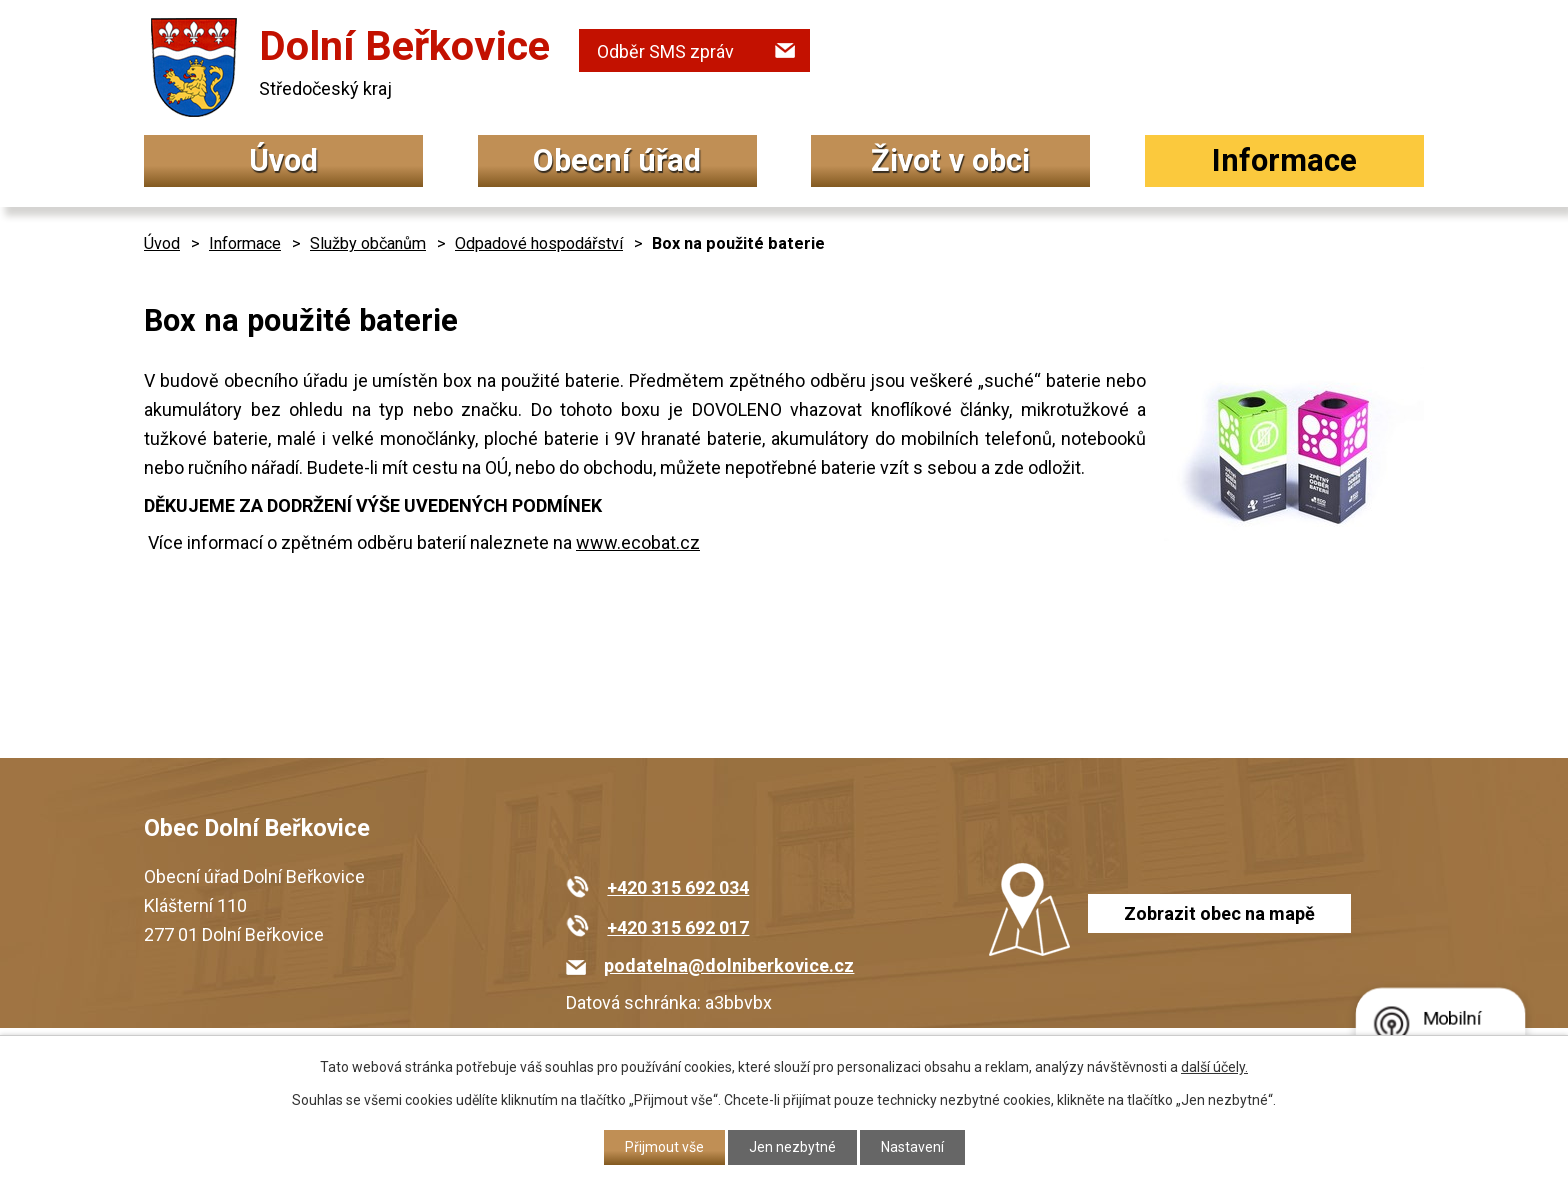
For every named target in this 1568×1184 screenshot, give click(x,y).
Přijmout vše (664, 1147)
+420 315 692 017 (678, 927)
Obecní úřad (617, 160)
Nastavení (912, 1147)
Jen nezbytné (792, 1147)
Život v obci (950, 160)
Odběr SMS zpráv (665, 51)
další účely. (1214, 1067)
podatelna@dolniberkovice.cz (729, 965)
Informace (1284, 160)
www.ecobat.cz (638, 542)
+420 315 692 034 (678, 887)
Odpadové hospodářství (539, 243)
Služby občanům (368, 243)
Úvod (283, 160)
